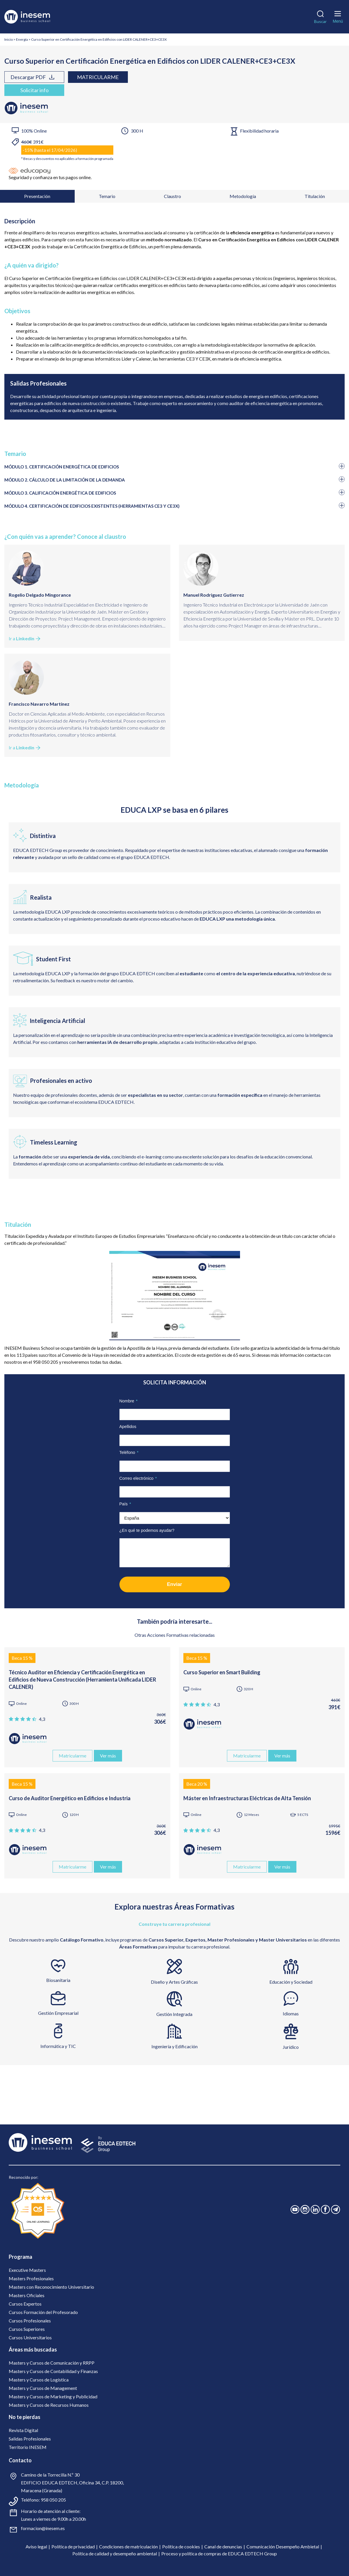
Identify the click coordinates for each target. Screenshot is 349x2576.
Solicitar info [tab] (34, 90)
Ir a (24, 638)
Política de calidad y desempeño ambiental (114, 2553)
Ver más (108, 1755)
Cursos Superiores (27, 2329)
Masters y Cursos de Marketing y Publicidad (53, 2396)
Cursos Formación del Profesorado (43, 2312)
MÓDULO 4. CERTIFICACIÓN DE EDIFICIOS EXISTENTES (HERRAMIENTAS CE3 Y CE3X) (92, 506)
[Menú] (338, 16)
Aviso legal (36, 2546)
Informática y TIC (58, 2046)
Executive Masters (27, 2270)
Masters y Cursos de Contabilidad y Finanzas (53, 2371)
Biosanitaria (58, 1980)
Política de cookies (181, 2546)
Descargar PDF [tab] (32, 77)
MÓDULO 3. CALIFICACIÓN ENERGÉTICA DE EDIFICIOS (60, 492)
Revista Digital (23, 2430)
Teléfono (129, 1452)
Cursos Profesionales (30, 2320)
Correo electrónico (138, 1478)
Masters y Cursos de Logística (39, 2379)
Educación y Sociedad (290, 1982)
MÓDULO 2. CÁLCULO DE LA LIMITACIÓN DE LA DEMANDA (64, 479)
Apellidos (127, 1426)
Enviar (174, 1584)
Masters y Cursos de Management (43, 2388)
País (125, 1504)
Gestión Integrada (174, 2014)
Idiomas (291, 2013)
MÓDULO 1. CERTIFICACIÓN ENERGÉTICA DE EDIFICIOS (61, 466)
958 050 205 (53, 2499)
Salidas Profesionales (30, 2438)
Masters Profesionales (31, 2278)
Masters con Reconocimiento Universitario (51, 2287)
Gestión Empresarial (58, 2013)
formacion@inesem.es (43, 2528)
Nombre (128, 1401)
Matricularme (98, 77)
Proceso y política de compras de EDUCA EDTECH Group (219, 2553)
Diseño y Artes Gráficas (174, 1982)
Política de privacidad (73, 2546)
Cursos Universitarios (30, 2337)
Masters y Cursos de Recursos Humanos (49, 2405)
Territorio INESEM (27, 2447)
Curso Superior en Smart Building (221, 1672)
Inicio (8, 39)
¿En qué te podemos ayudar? (147, 1530)
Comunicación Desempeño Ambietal (282, 2546)
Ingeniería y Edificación (174, 2046)
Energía (22, 39)
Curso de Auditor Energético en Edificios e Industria (69, 1798)
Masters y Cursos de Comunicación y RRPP (51, 2362)
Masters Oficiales (26, 2295)
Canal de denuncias (223, 2546)
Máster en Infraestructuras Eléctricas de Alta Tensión (247, 1798)
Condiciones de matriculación (128, 2546)
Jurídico (291, 2047)
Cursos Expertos (25, 2303)
